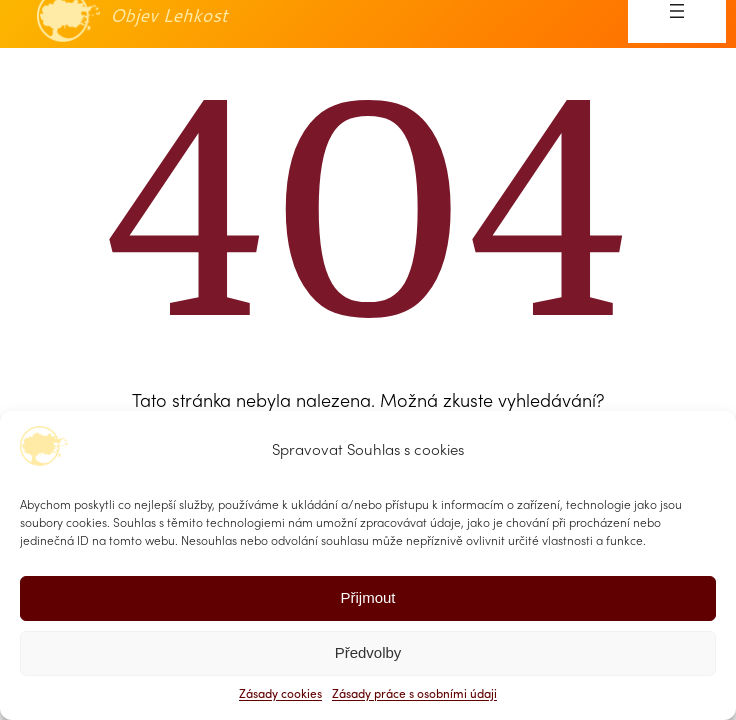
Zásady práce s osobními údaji (414, 695)
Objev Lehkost (169, 15)
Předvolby (368, 652)
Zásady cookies (280, 695)
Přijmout (367, 597)
